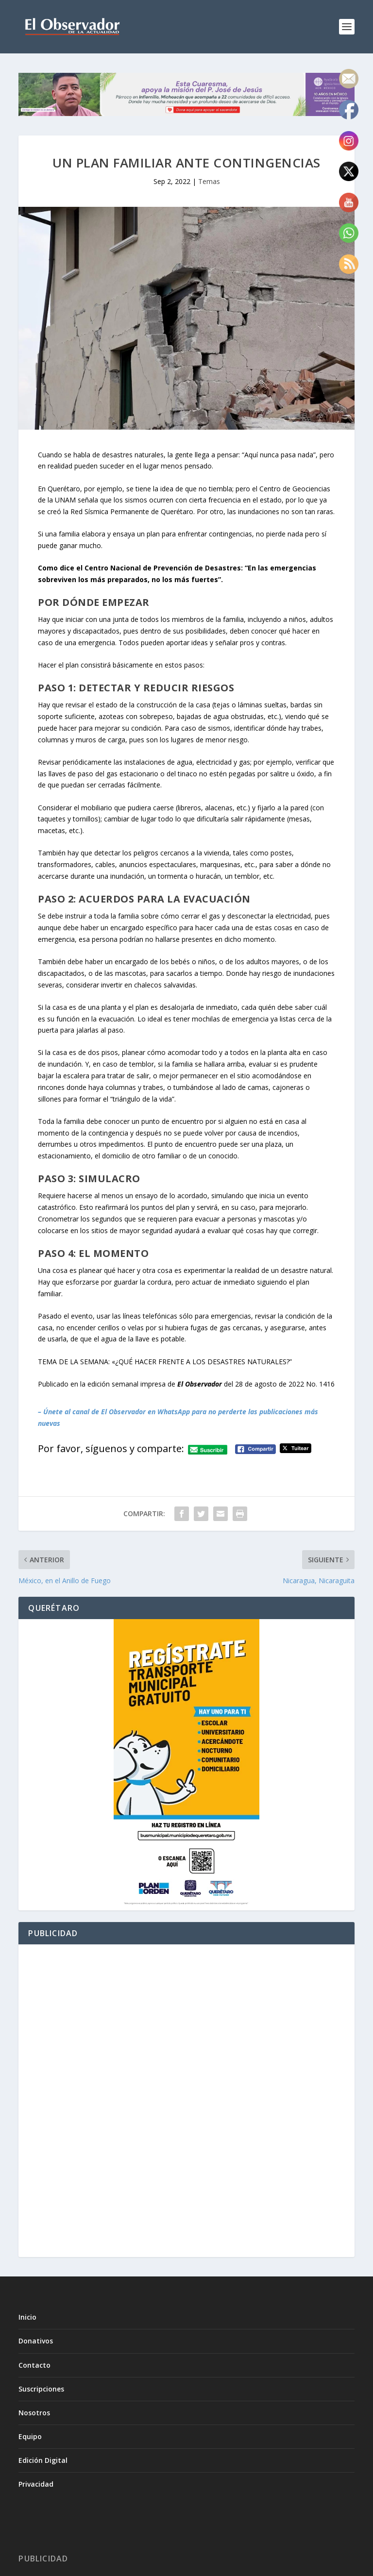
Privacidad (35, 2484)
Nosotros (34, 2412)
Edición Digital (43, 2460)
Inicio (27, 2317)
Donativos (35, 2340)
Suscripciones (41, 2388)
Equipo (30, 2436)
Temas (209, 181)
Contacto (34, 2365)
